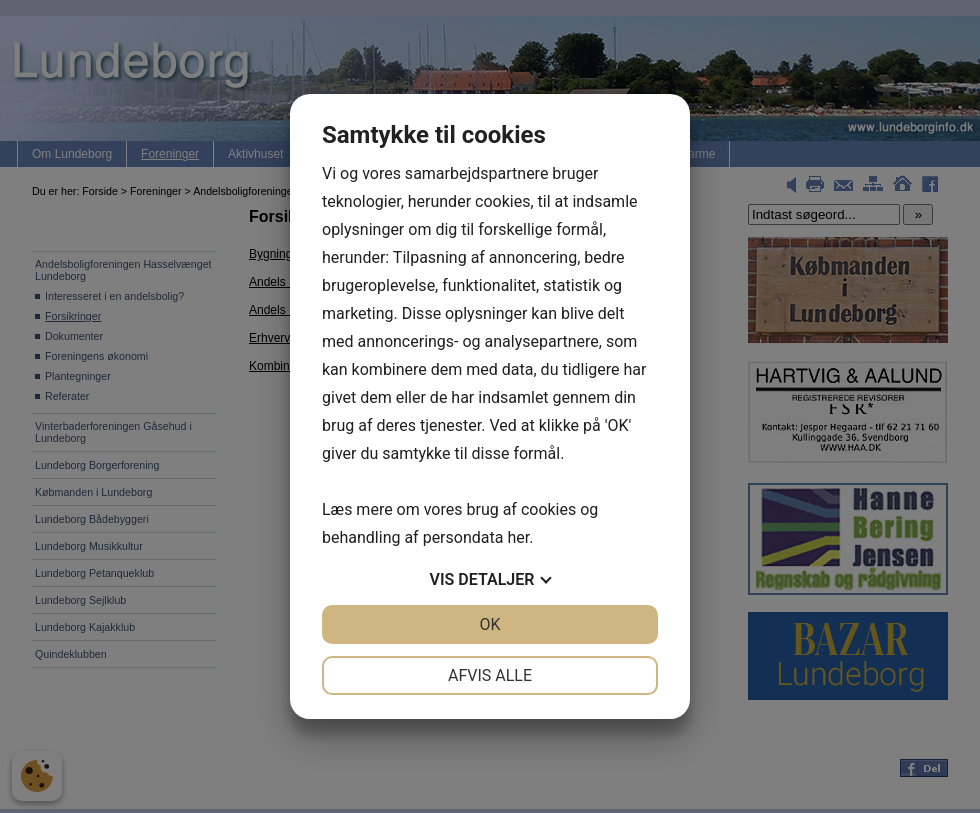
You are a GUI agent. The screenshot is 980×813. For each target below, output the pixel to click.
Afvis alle (490, 675)
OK (489, 624)
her (518, 537)
